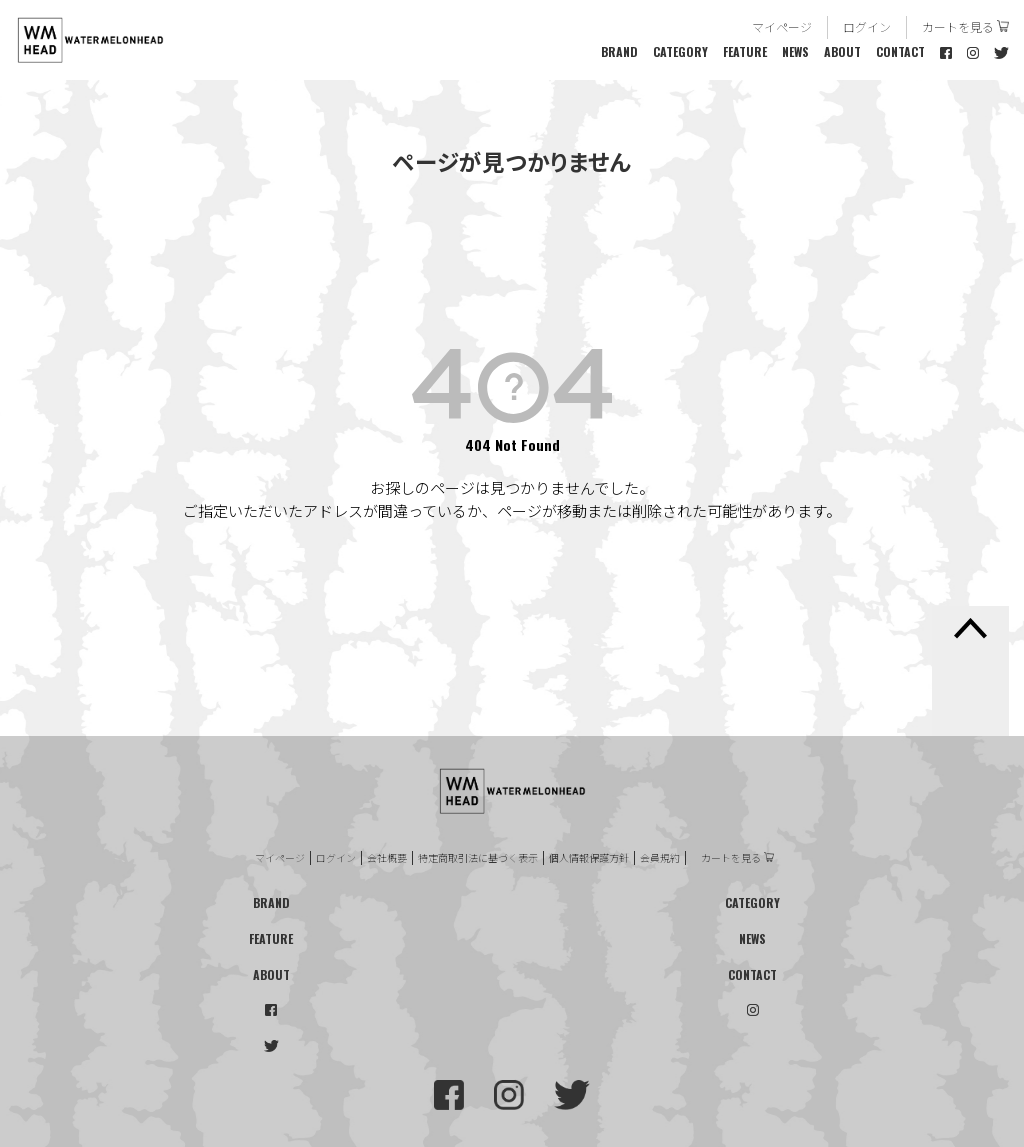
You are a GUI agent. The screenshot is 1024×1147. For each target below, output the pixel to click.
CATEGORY (680, 51)
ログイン (867, 26)
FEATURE (745, 51)
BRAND (619, 51)
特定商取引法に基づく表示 (478, 858)
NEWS (795, 51)
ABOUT (842, 51)
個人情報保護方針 (589, 858)
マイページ (782, 26)
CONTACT (900, 51)
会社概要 (387, 858)
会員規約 (660, 858)
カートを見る (958, 26)
